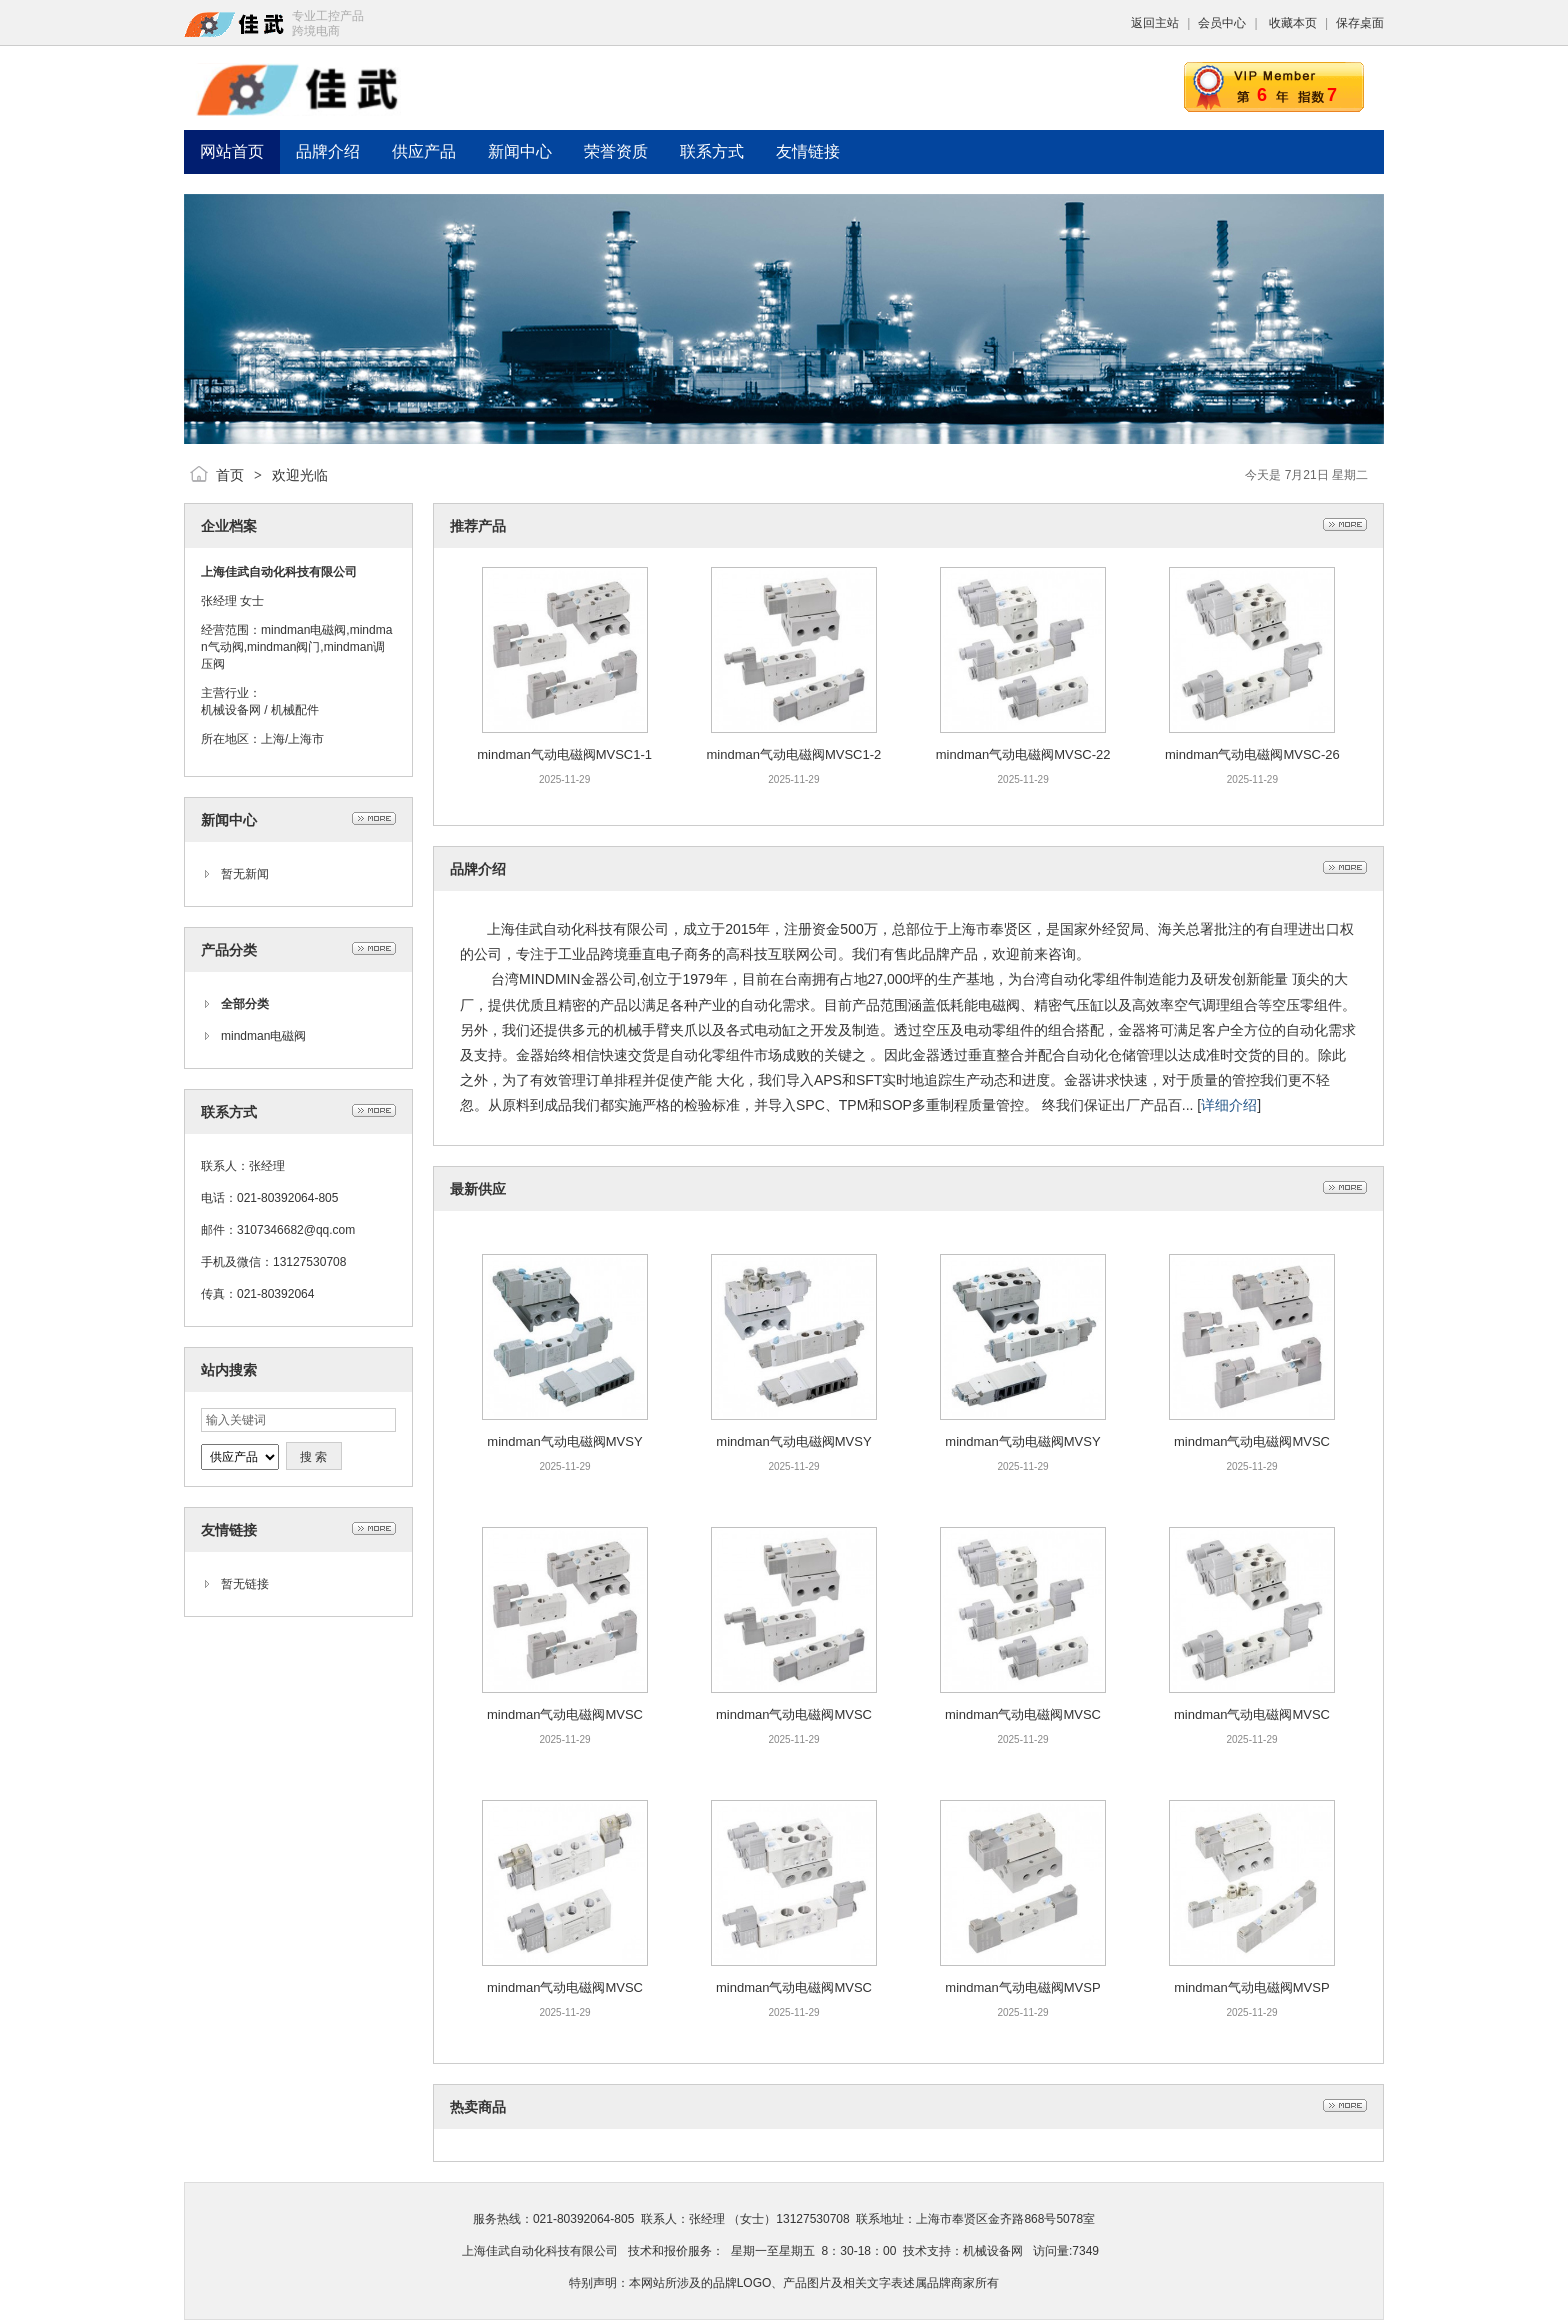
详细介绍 (1229, 1105)
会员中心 (1222, 23)
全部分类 (245, 1004)
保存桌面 (1360, 23)
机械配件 (295, 710)
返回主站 (1155, 23)
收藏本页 (1293, 23)
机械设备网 (231, 710)
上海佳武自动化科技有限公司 (540, 2251)
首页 (230, 475)
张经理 (219, 601)
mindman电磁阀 (263, 1036)
